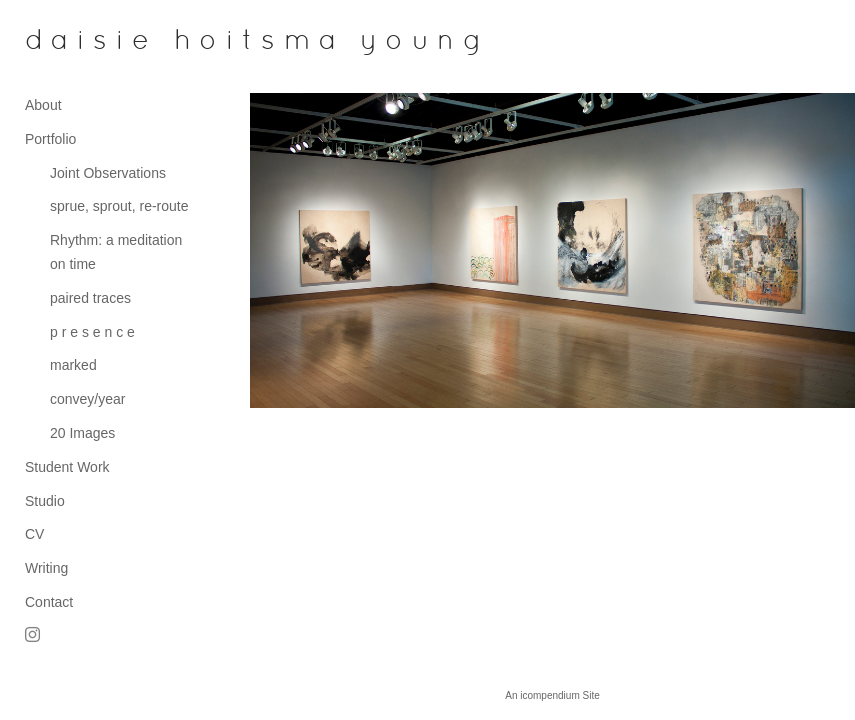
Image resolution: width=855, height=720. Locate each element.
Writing (46, 568)
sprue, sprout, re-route (119, 206)
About (43, 105)
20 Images (82, 433)
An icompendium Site (552, 695)
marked (73, 365)
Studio (45, 501)
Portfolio (50, 139)
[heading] (75, 42)
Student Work (67, 467)
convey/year (87, 399)
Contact (49, 602)
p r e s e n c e (92, 332)
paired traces (90, 298)
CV (34, 534)
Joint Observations (108, 173)
